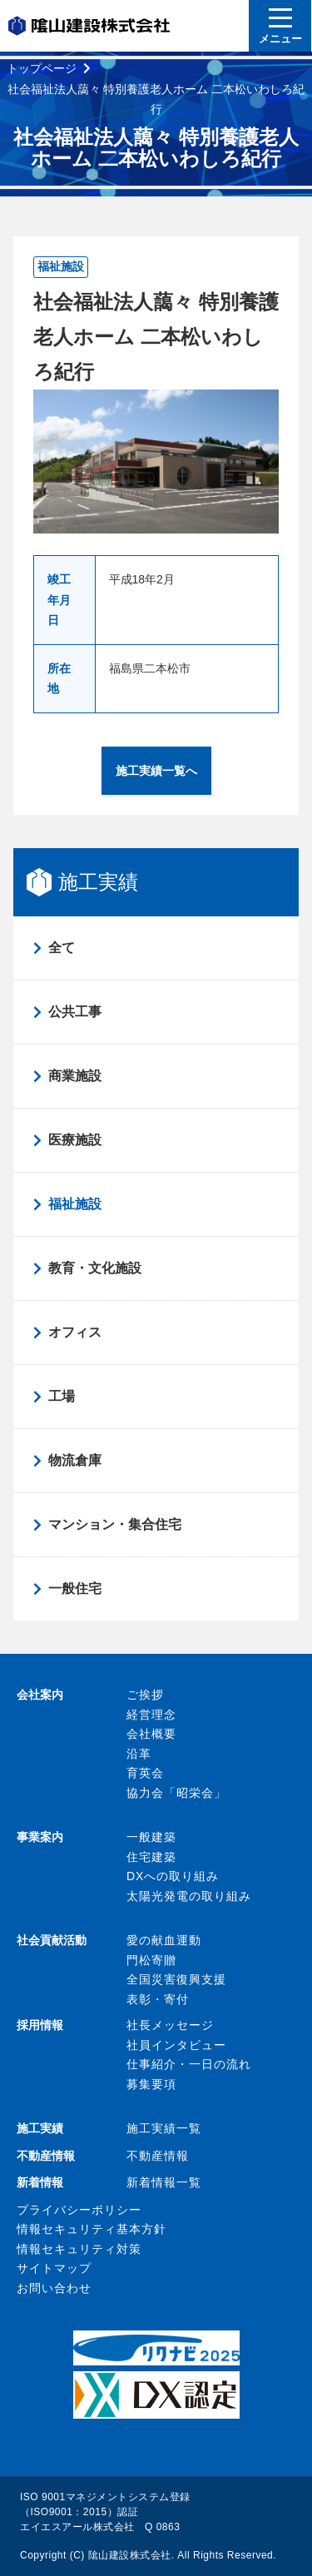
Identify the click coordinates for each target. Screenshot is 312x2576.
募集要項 (151, 2084)
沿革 (138, 1753)
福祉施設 (75, 1204)
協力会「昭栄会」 (176, 1792)
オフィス (75, 1332)
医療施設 (75, 1140)
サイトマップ (54, 2268)
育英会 (145, 1772)
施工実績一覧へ (156, 770)
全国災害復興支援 (176, 1979)
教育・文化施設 (94, 1268)
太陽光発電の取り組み (188, 1896)
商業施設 (75, 1076)
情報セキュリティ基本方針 (91, 2229)
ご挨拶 (145, 1694)
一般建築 (151, 1837)
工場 (61, 1396)
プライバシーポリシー (79, 2209)
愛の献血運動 (163, 1940)
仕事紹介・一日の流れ (188, 2064)
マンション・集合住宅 (114, 1524)
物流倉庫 (75, 1460)
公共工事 (75, 1012)
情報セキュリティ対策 (79, 2249)
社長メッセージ (170, 2025)
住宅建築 (151, 1857)
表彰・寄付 (157, 1999)
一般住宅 (75, 1588)
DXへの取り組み (172, 1876)
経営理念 (151, 1714)
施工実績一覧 (163, 2128)
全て (61, 948)
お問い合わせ (54, 2288)
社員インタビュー (176, 2045)
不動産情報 (157, 2155)
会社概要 (151, 1733)
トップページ (42, 68)
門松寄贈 (151, 1960)
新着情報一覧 (163, 2182)
